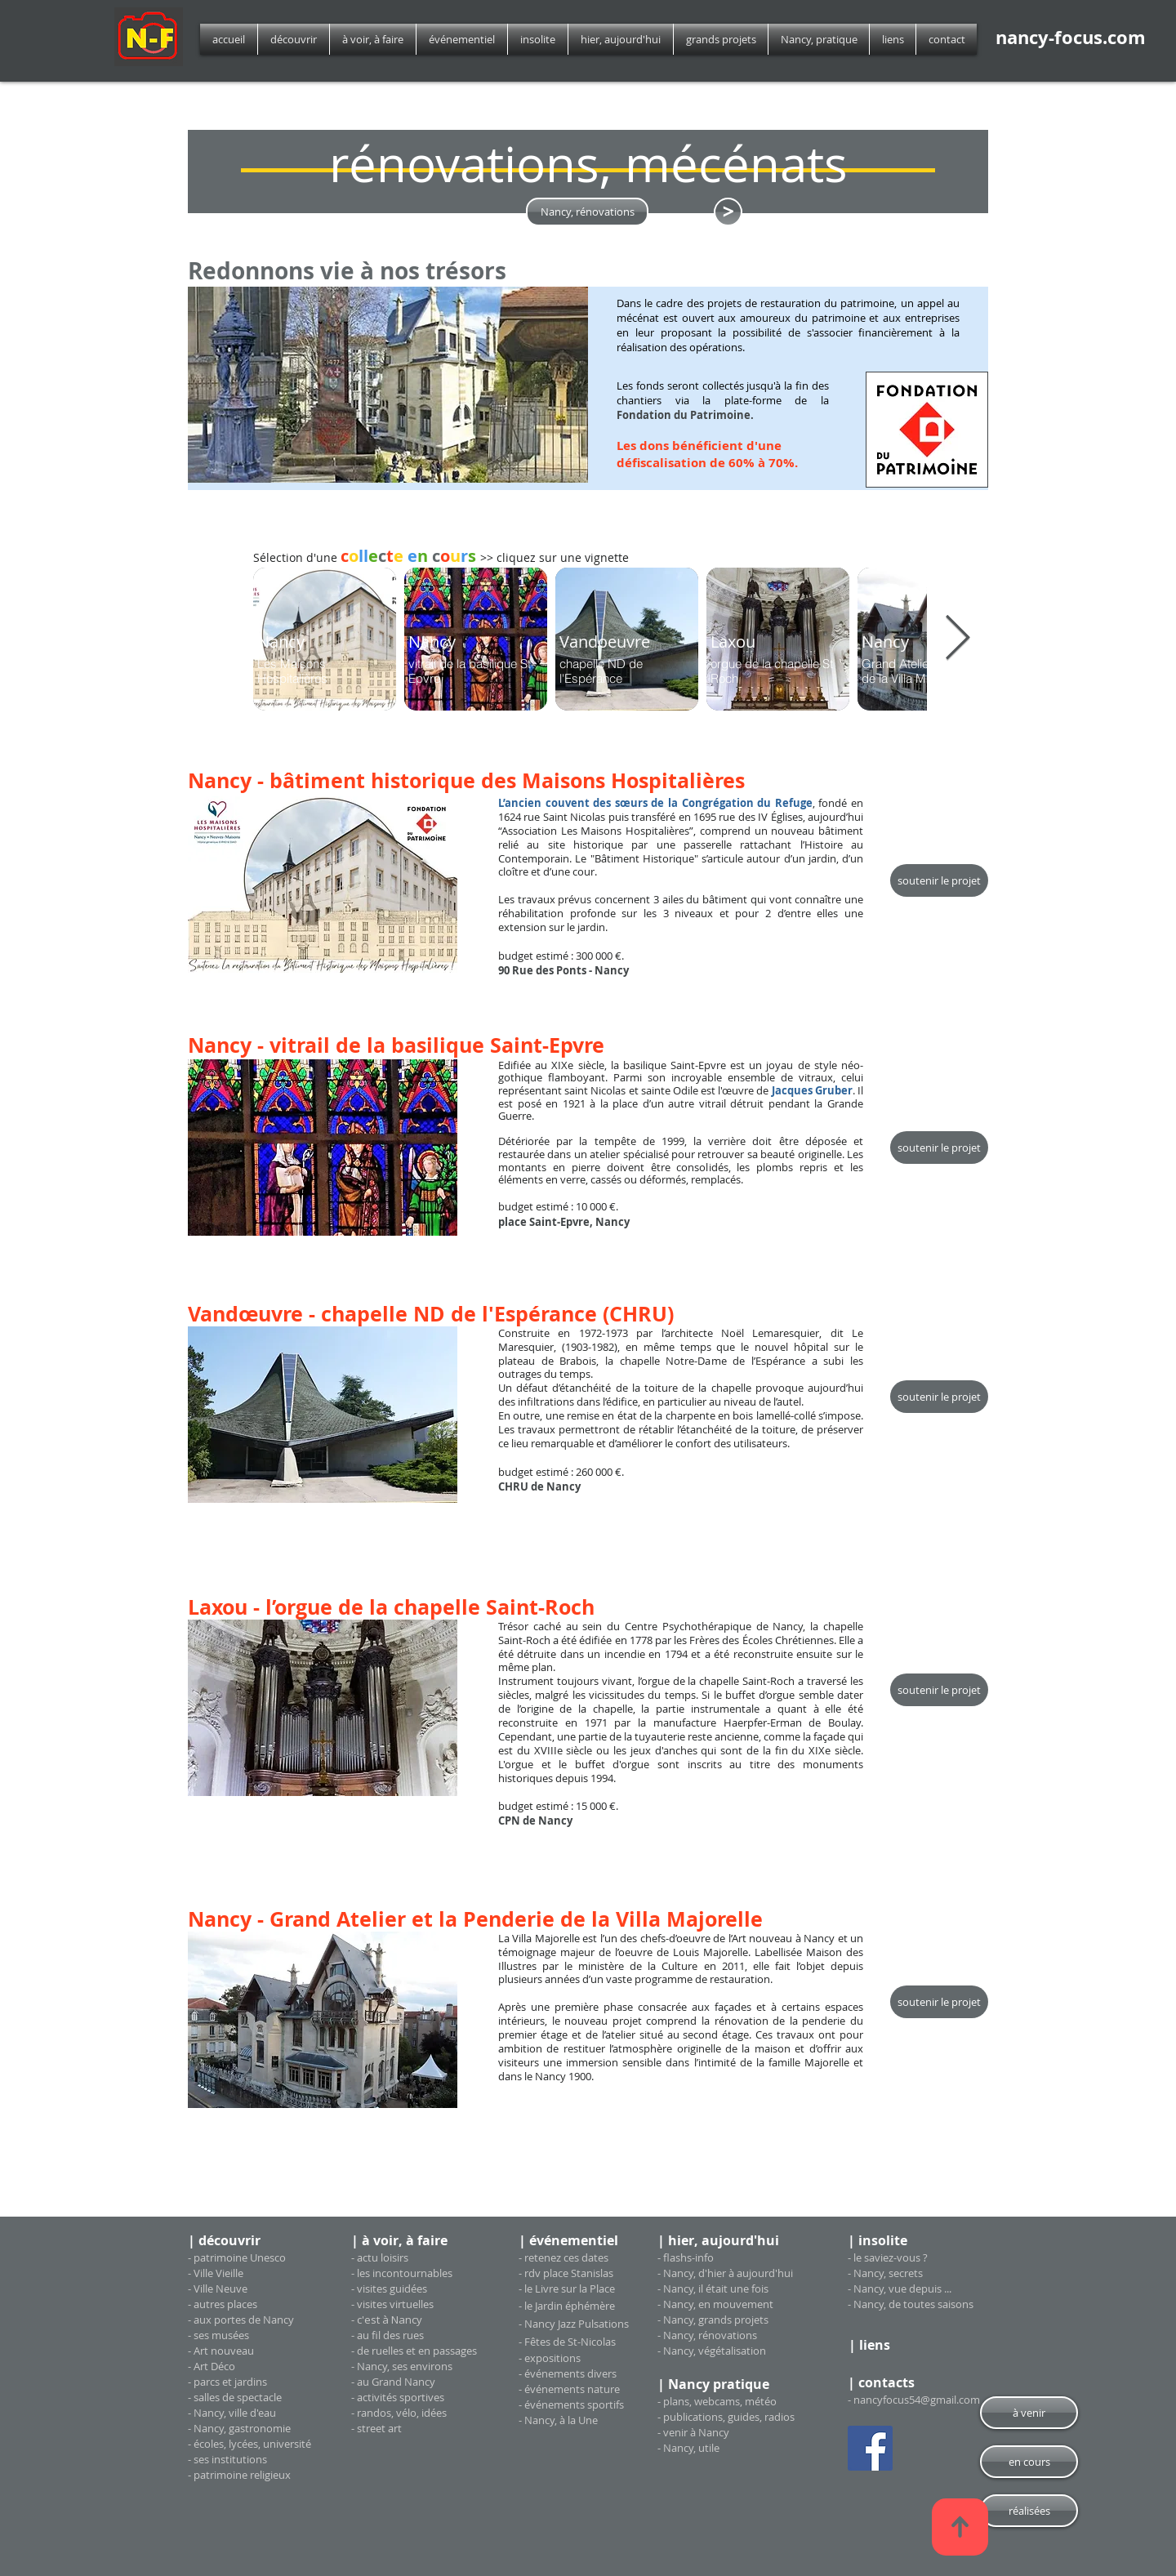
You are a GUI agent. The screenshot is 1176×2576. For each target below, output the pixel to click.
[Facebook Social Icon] (870, 2448)
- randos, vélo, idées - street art (399, 2420)
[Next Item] (957, 639)
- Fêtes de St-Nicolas (567, 2341)
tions (568, 2358)
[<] (728, 212)
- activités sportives (397, 2397)
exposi (540, 2358)
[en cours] (1029, 2461)
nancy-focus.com (1071, 37)
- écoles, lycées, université (249, 2443)
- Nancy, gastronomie (239, 2428)
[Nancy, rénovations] (587, 212)
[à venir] (1029, 2412)
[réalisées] (1029, 2510)
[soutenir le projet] (939, 880)
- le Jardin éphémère (567, 2305)
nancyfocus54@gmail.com (916, 2399)
